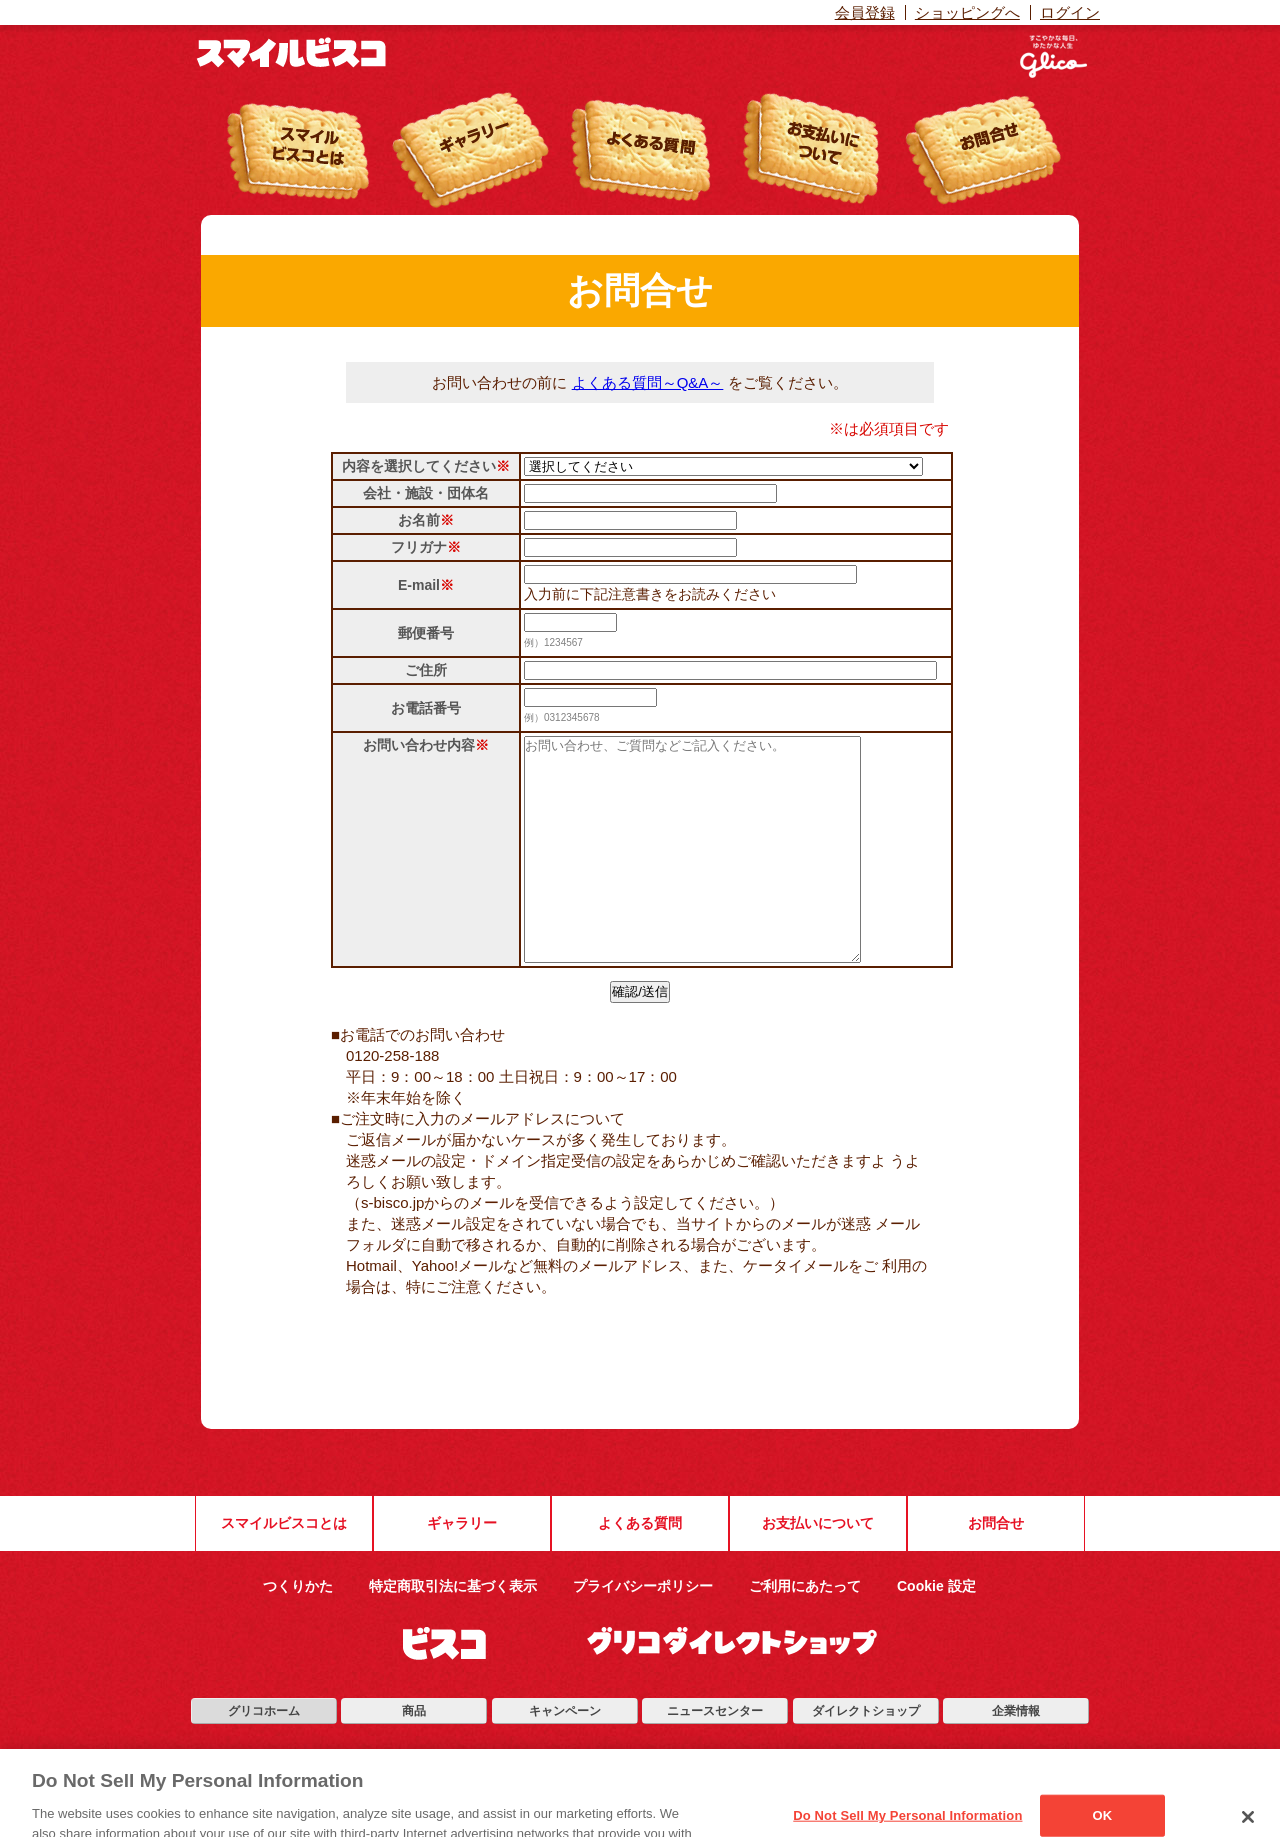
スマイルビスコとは (284, 1568)
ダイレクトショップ (866, 1756)
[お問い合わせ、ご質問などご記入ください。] (712, 872)
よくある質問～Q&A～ (648, 382)
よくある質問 (640, 1568)
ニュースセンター (715, 1756)
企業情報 (1016, 1756)
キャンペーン (565, 1756)
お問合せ (996, 1568)
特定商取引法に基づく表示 (453, 1631)
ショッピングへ (967, 12)
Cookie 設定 (936, 1631)
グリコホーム (264, 1756)
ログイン (1070, 12)
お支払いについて (818, 1568)
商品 (414, 1756)
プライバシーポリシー (643, 1631)
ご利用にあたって (805, 1631)
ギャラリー (462, 1568)
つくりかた (298, 1631)
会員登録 (865, 12)
